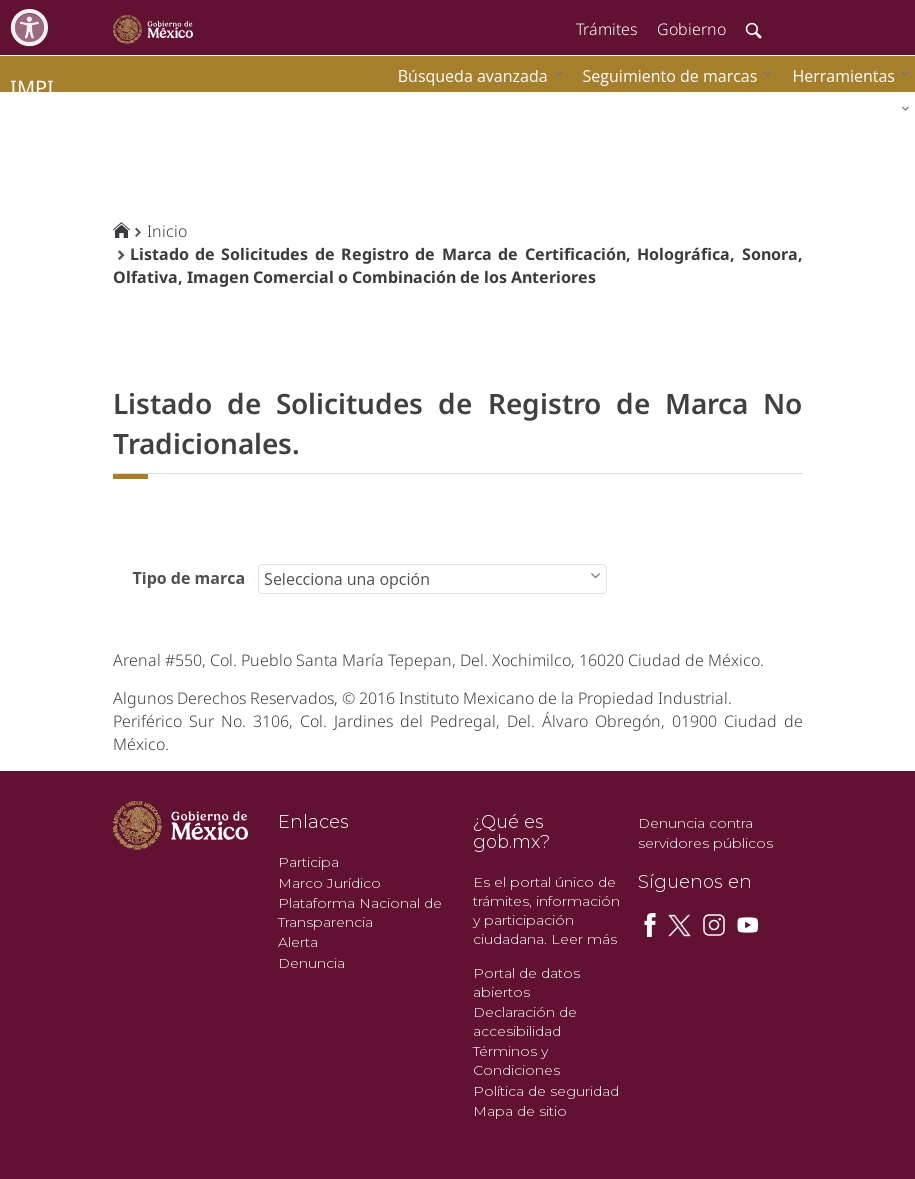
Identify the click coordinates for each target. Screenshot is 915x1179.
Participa (308, 862)
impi (32, 87)
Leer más (584, 939)
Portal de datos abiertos (526, 982)
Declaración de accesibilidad (525, 1021)
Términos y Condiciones (516, 1060)
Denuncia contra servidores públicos (705, 833)
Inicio (167, 231)
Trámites (606, 29)
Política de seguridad (546, 1091)
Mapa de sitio (520, 1111)
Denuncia (311, 963)
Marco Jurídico (329, 883)
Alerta (298, 942)
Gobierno (691, 29)
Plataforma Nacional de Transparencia (360, 912)
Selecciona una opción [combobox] (347, 579)
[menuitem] (846, 75)
